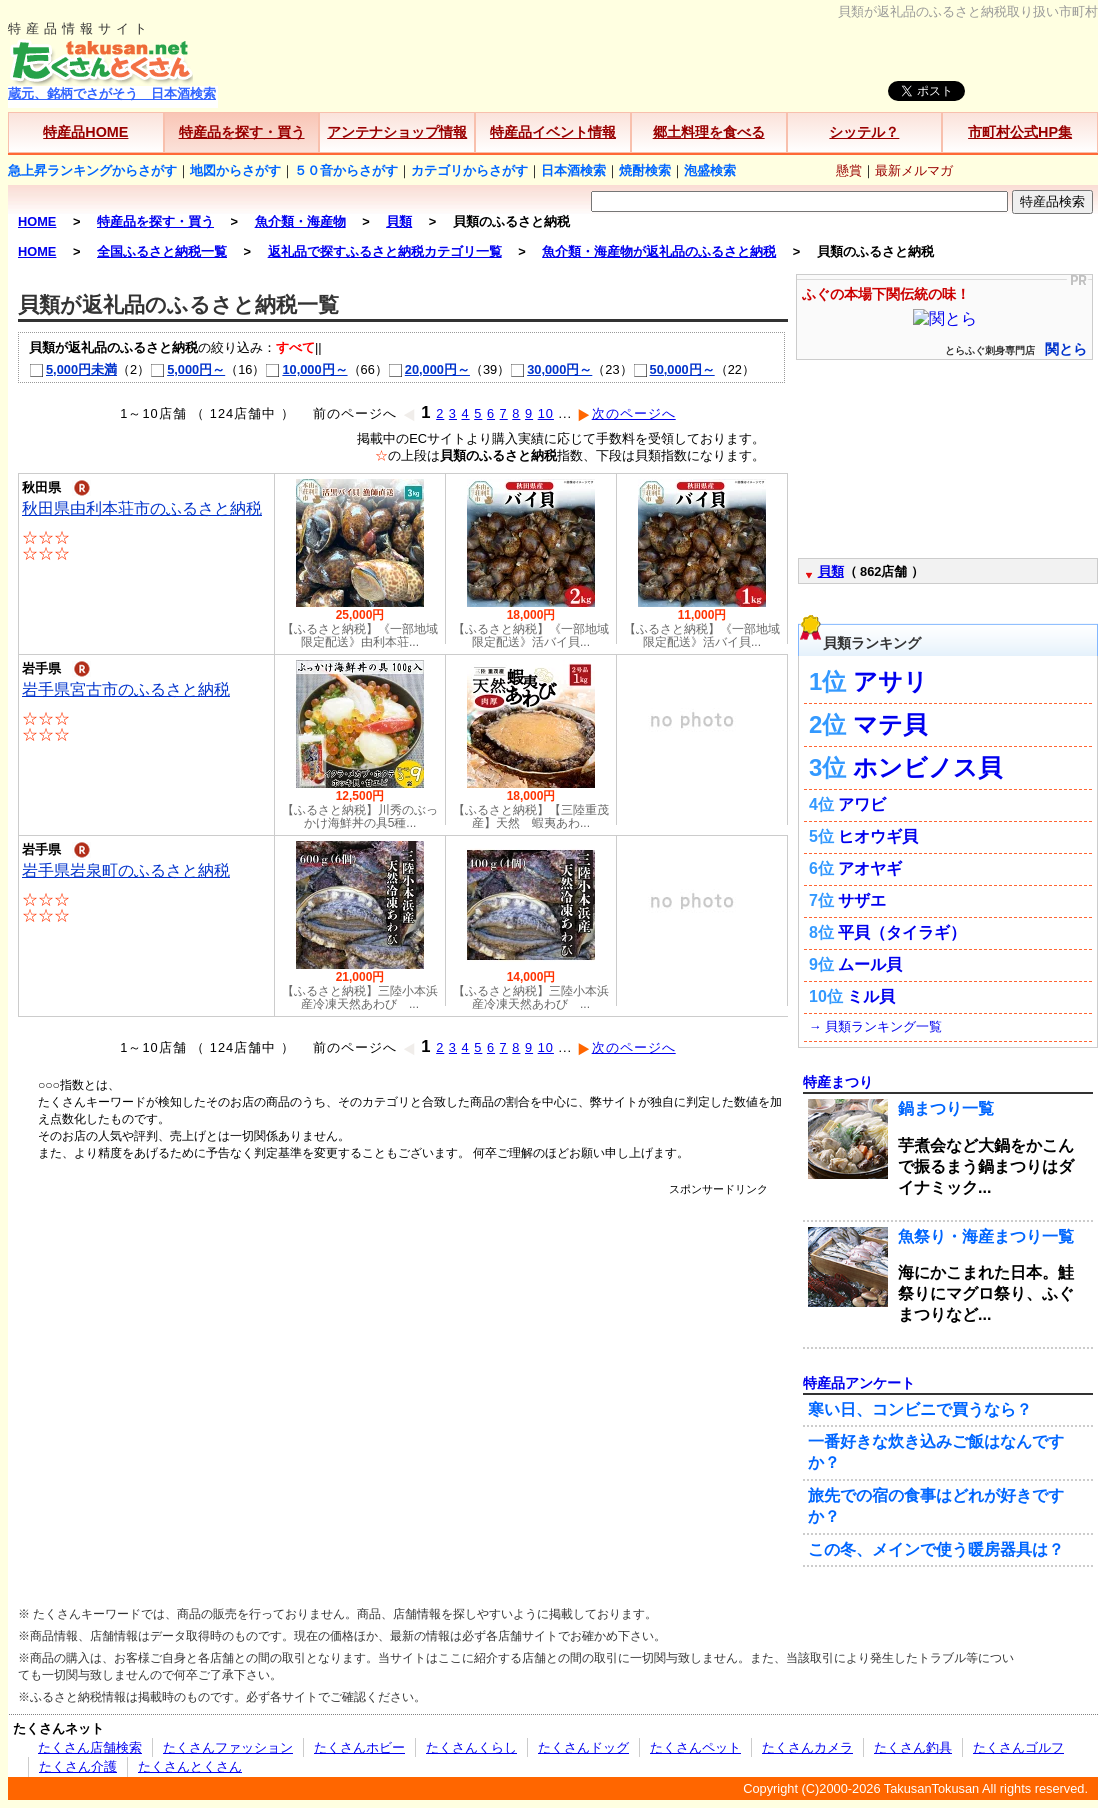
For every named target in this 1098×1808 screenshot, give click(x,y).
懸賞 (849, 170)
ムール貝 (870, 964)
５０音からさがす (346, 170)
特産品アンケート (859, 1383)
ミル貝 (871, 996)
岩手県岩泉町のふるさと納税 (126, 870)
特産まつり (838, 1082)
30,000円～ (551, 369)
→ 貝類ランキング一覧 (875, 1026)
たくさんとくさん (190, 1766)
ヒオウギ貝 (878, 836)
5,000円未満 (73, 369)
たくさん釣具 (913, 1747)
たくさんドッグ (583, 1747)
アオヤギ (870, 868)
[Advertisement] (187, 1384)
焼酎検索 (645, 170)
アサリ (890, 681)
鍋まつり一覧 (946, 1108)
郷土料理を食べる (709, 132)
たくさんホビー (359, 1747)
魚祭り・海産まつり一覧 (986, 1236)
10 (546, 413)
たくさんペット (695, 1747)
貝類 (831, 571)
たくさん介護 (78, 1766)
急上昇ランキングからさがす (92, 170)
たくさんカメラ (807, 1747)
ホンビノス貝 (927, 767)
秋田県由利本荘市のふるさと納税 (142, 508)
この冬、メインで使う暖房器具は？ (936, 1549)
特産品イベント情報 (553, 132)
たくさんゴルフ (1018, 1747)
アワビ (862, 804)
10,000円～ (306, 369)
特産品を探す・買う (242, 132)
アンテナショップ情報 (397, 132)
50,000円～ (674, 369)
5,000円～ (187, 369)
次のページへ (626, 413)
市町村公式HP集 (1020, 132)
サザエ (862, 900)
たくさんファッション (228, 1747)
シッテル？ (864, 132)
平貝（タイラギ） (902, 932)
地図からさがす (235, 170)
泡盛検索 (710, 170)
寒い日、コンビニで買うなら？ (920, 1409)
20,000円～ (429, 369)
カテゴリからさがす (469, 170)
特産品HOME (85, 132)
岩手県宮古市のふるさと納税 (126, 689)
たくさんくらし (471, 1747)
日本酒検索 (573, 170)
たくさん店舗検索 (90, 1747)
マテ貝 (890, 724)
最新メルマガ (914, 170)
